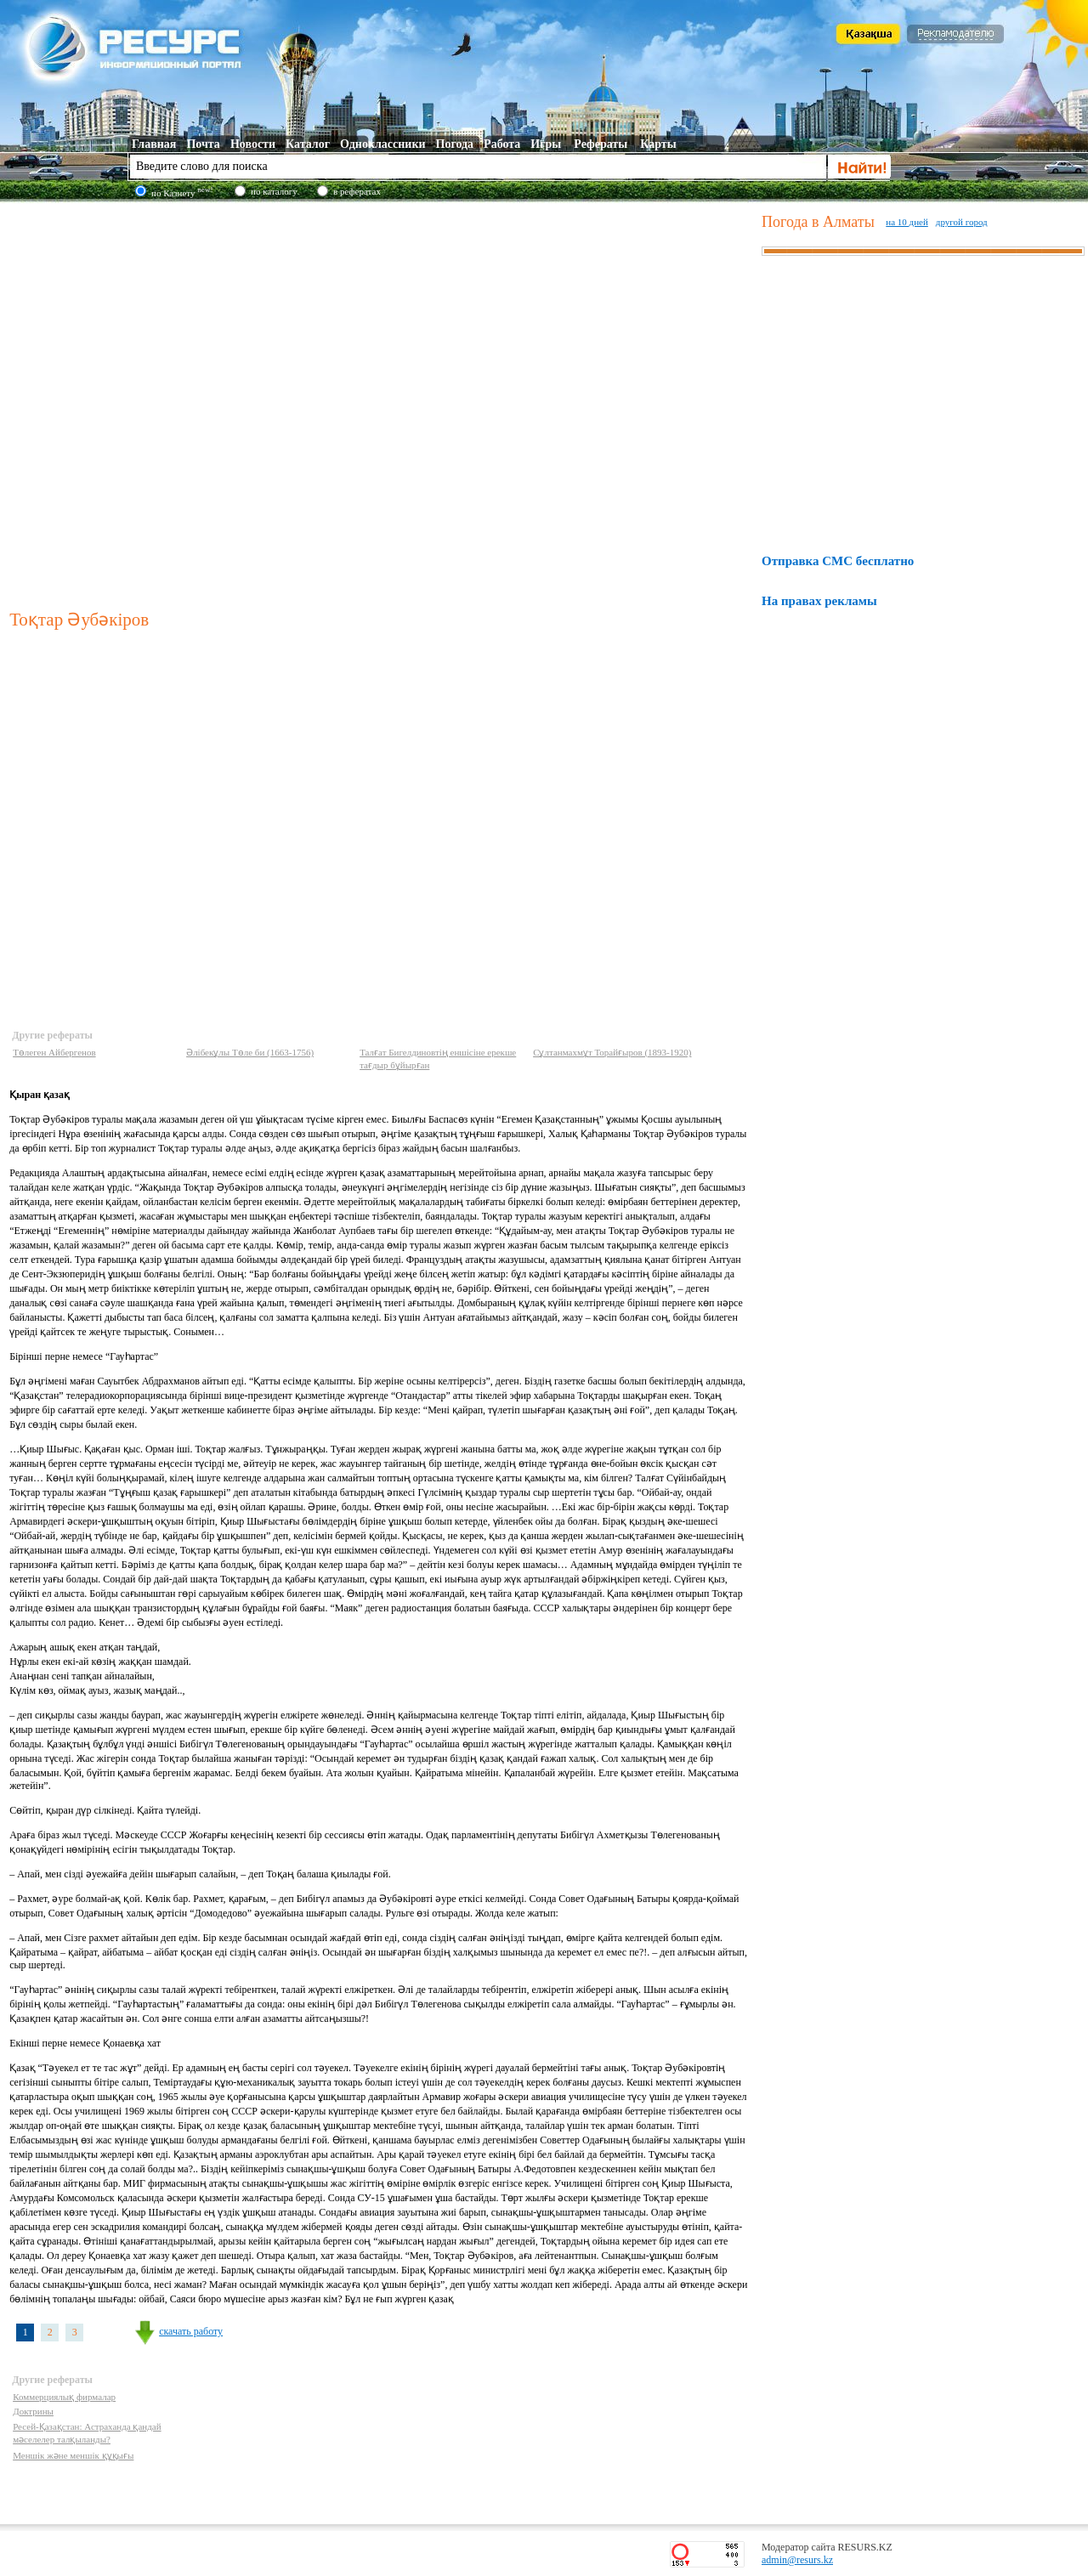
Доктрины (33, 2411)
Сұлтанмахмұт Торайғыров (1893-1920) (612, 1052)
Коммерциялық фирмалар (64, 2397)
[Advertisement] (186, 402)
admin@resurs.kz (797, 2560)
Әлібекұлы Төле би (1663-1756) (250, 1052)
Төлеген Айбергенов (54, 1052)
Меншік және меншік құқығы (73, 2455)
